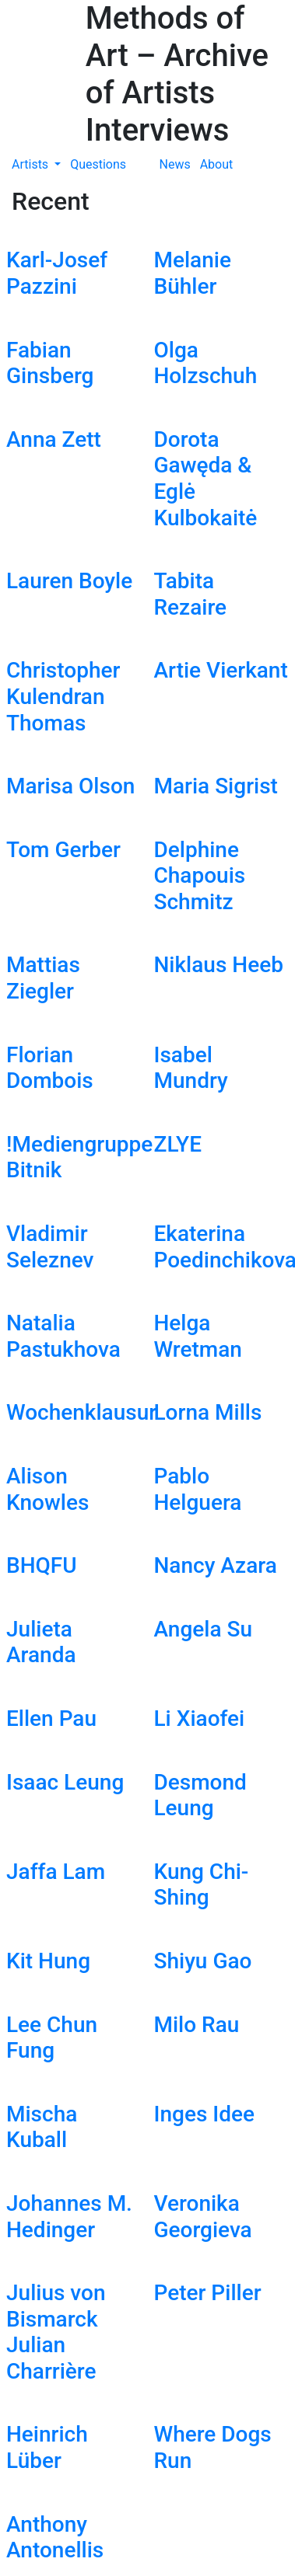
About (217, 164)
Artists (31, 164)
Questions (98, 164)
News (175, 164)
